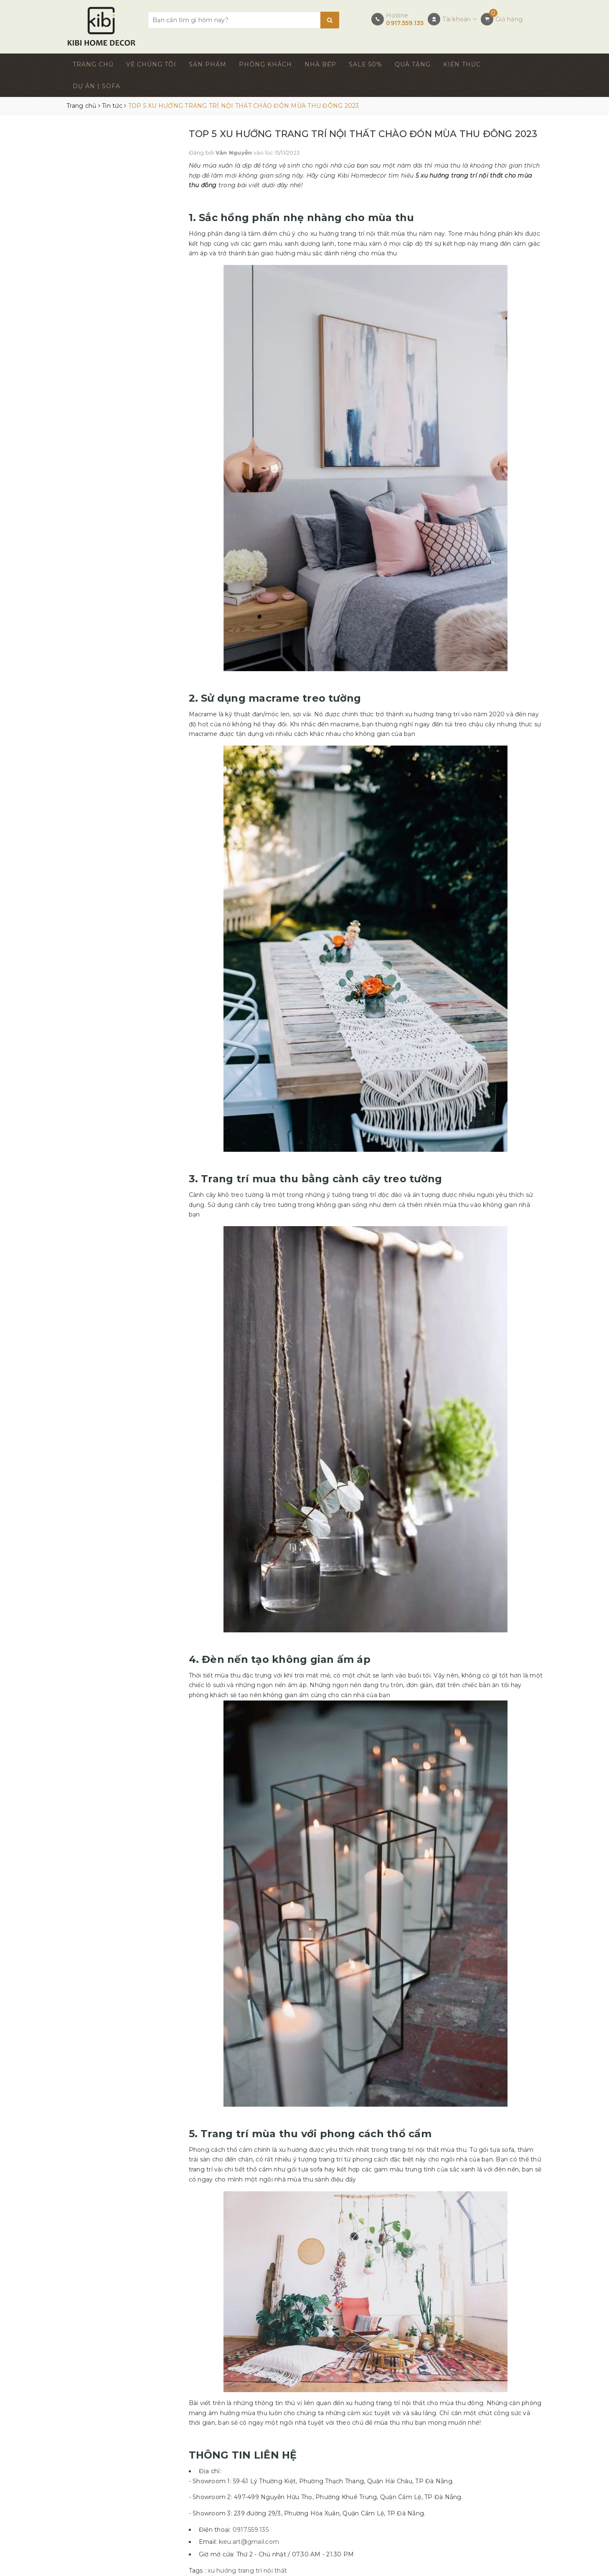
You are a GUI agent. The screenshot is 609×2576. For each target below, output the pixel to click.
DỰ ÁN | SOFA (96, 86)
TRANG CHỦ (93, 64)
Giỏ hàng (509, 19)
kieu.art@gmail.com (249, 2541)
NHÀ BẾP (320, 64)
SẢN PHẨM (207, 64)
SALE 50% (365, 64)
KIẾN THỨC (462, 64)
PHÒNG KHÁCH (265, 64)
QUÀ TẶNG (413, 64)
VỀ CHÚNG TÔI (151, 64)
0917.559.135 (405, 23)
